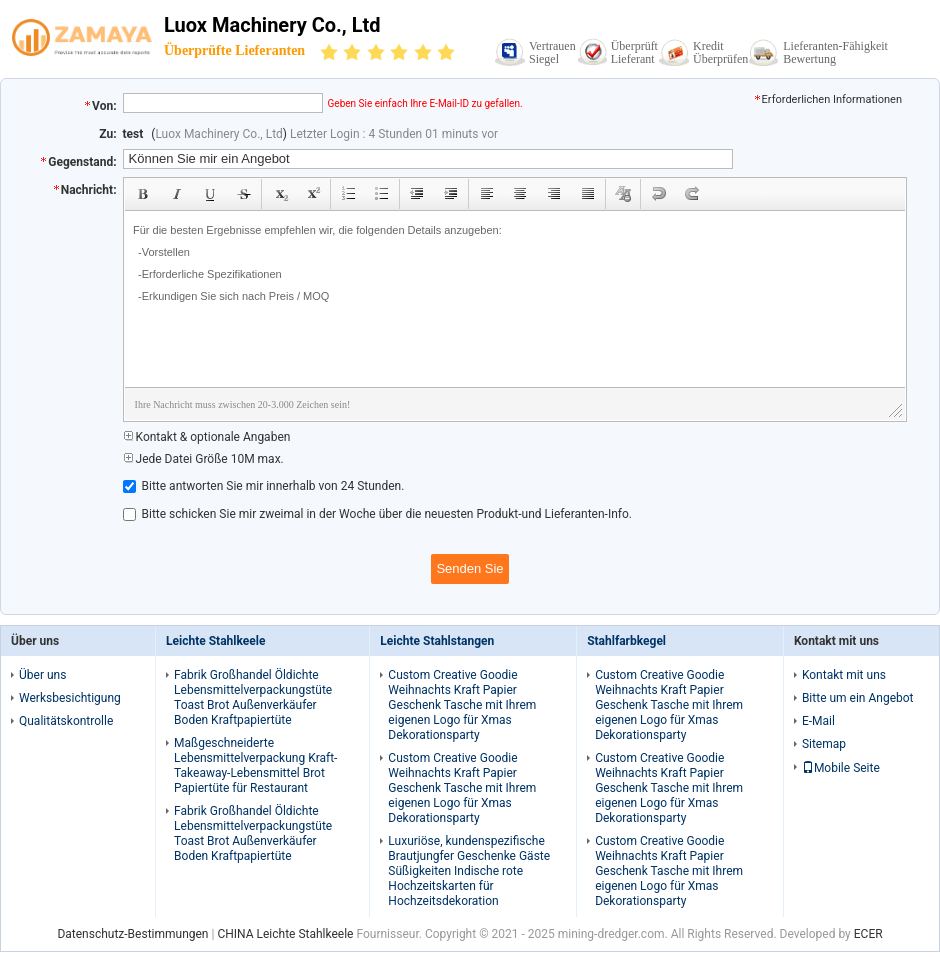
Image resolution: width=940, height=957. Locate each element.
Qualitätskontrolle (66, 721)
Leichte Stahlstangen (437, 641)
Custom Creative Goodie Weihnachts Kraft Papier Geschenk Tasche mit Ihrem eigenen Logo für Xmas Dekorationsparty (462, 705)
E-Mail (818, 721)
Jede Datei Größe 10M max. (203, 459)
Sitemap (824, 744)
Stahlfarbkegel (626, 641)
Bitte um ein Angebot (858, 698)
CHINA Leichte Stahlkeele (285, 934)
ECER (868, 934)
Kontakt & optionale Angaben (207, 437)
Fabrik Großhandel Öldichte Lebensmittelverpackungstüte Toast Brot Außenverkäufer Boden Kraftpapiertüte (253, 697)
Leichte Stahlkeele (215, 641)
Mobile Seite (841, 768)
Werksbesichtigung (70, 698)
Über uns (42, 675)
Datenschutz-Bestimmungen (132, 934)
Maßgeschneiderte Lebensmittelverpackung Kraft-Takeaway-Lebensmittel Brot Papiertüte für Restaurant (255, 765)
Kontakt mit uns (844, 675)
